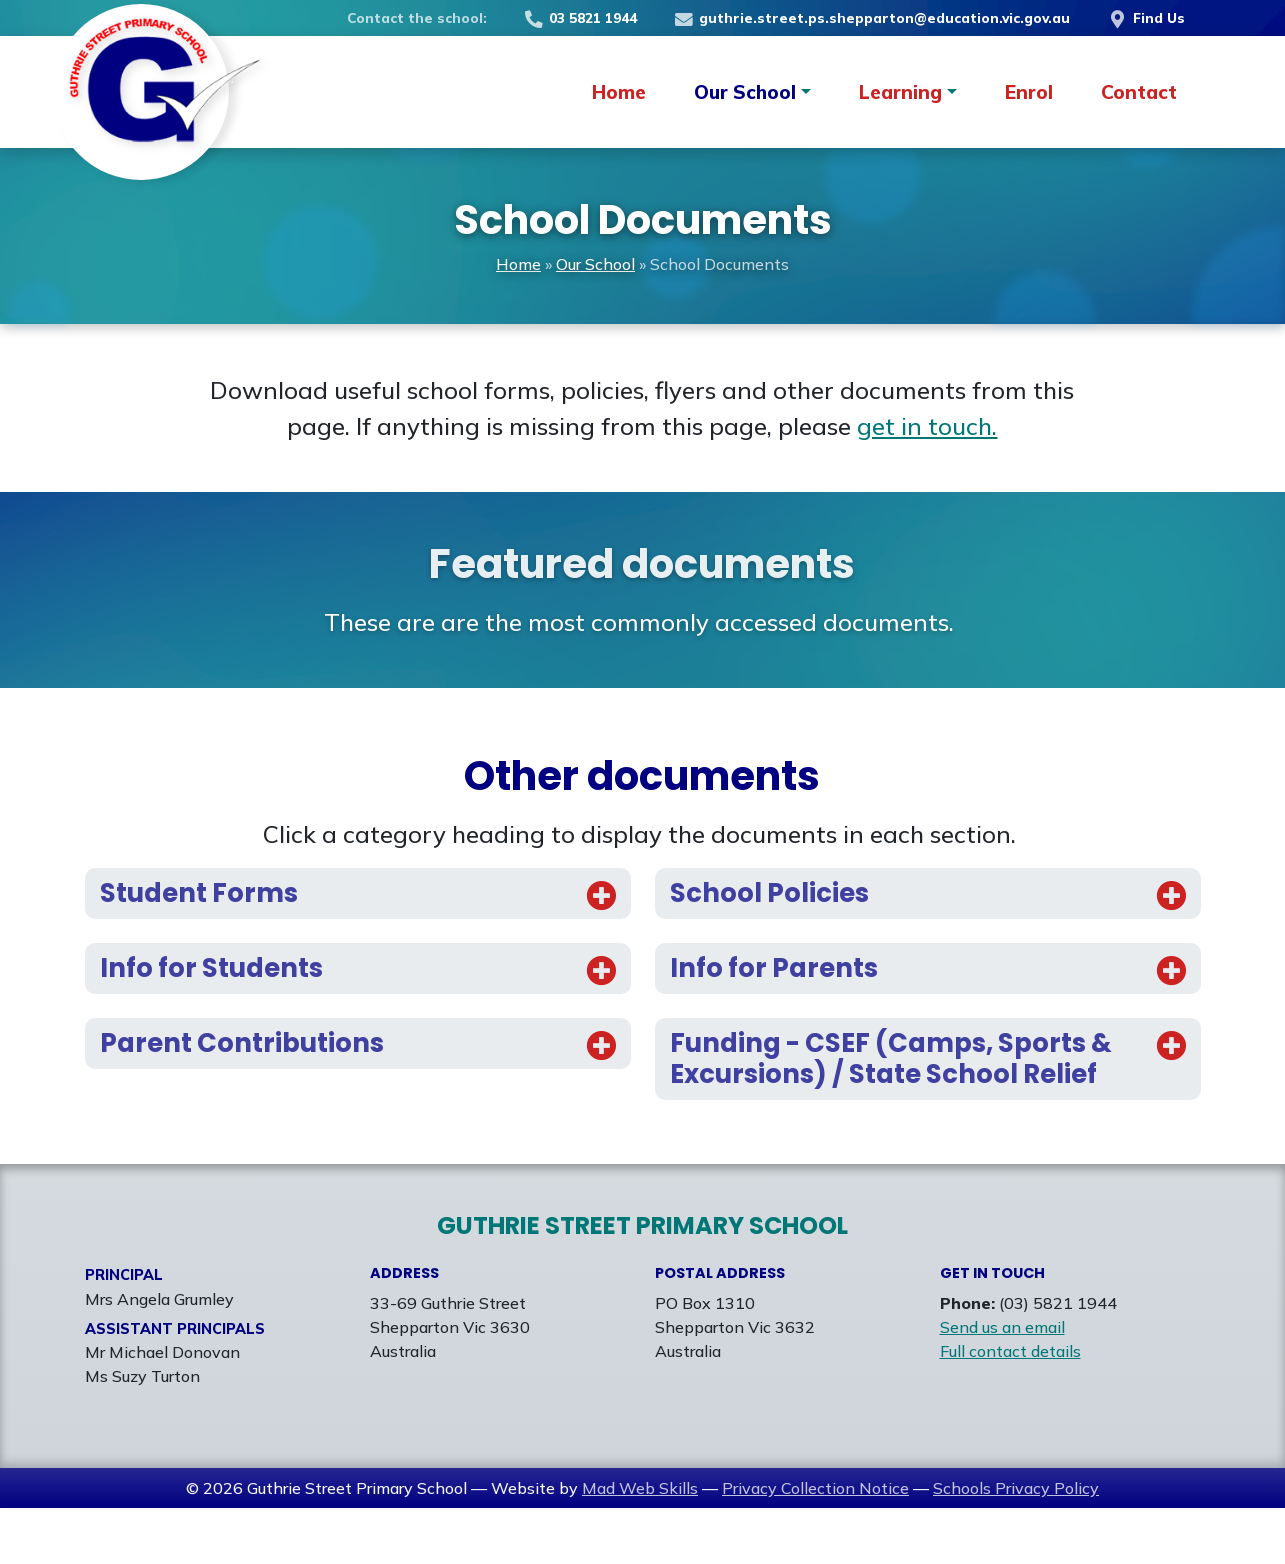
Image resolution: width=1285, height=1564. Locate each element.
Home (619, 92)
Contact (1139, 92)
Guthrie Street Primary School (642, 1281)
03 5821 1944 (580, 17)
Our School (595, 264)
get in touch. (927, 426)
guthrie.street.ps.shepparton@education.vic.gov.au (871, 17)
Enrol (1029, 92)
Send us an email (1002, 1383)
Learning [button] (900, 92)
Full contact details (1010, 1407)
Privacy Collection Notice (815, 1544)
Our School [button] (745, 92)
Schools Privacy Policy (1016, 1544)
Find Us (1145, 17)
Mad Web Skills (640, 1544)
